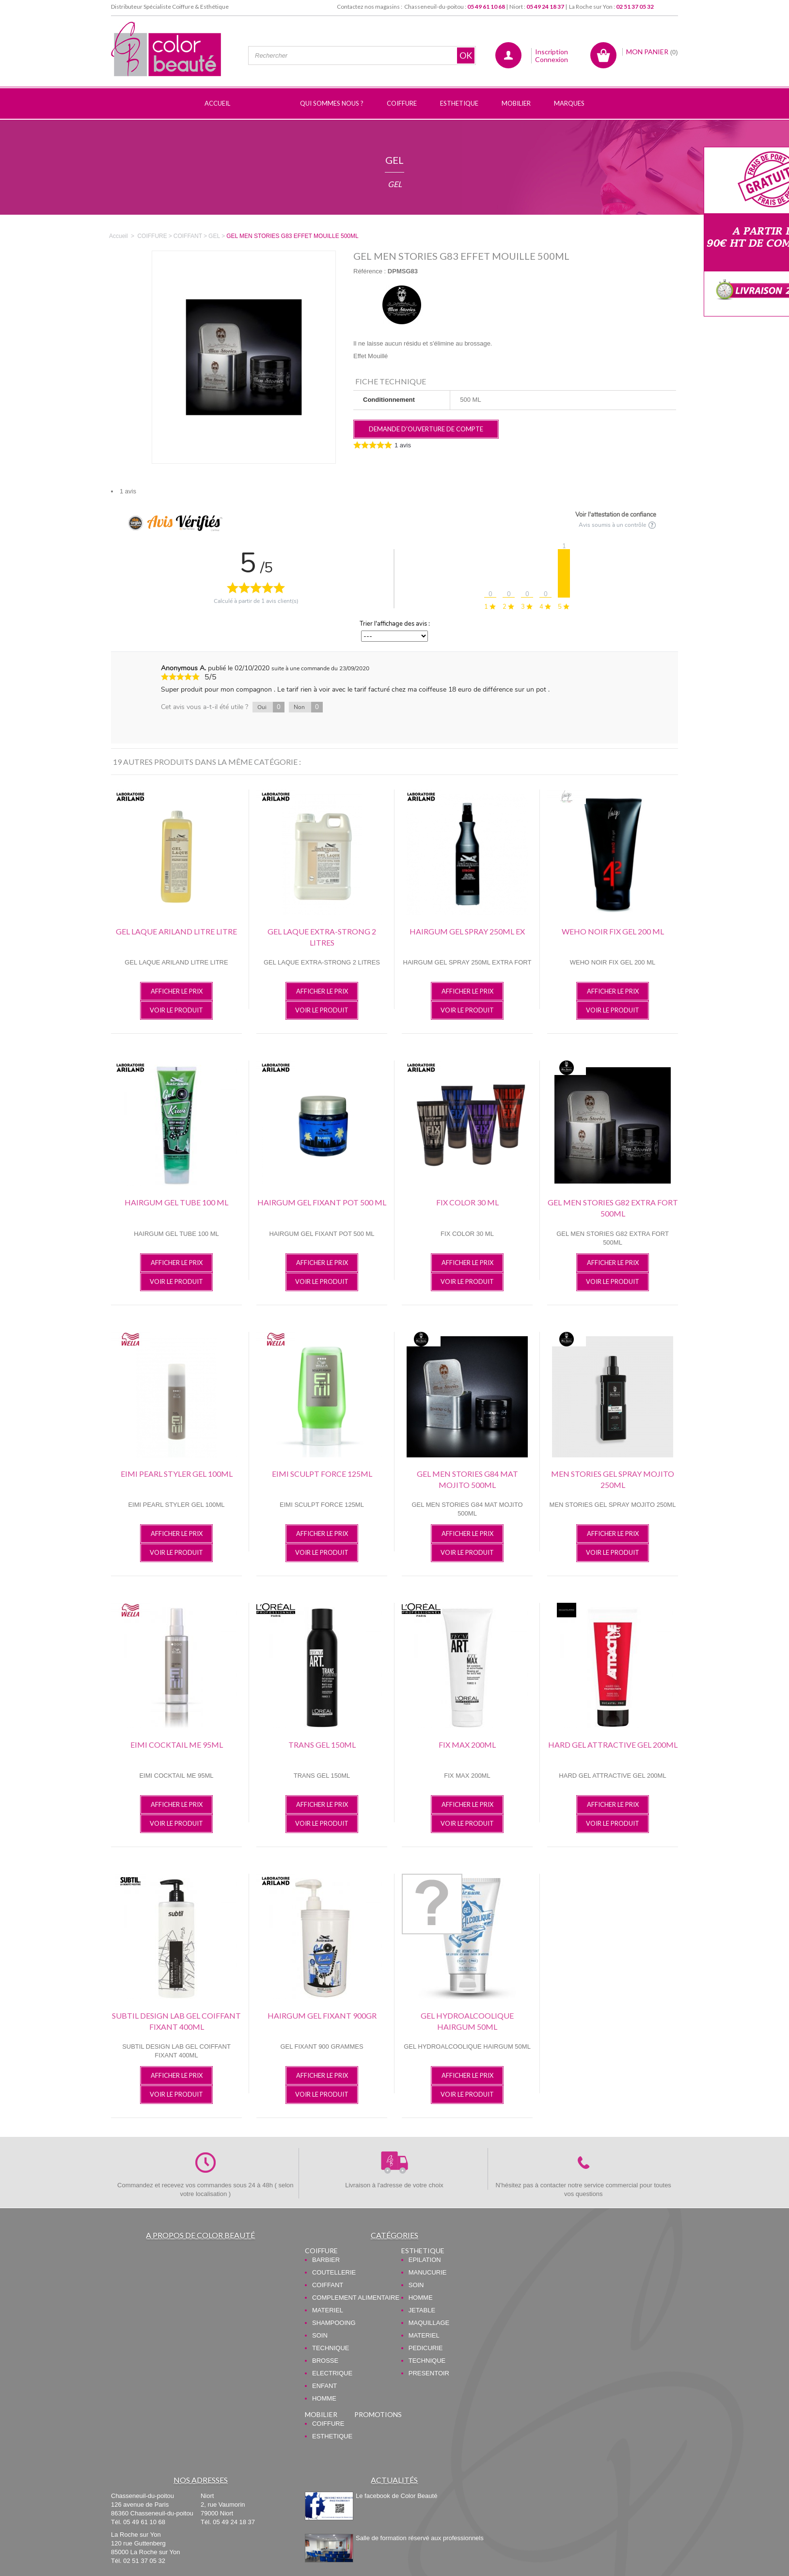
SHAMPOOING (334, 2322)
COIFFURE (321, 2250)
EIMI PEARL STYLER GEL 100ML (177, 1473)
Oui (270, 707)
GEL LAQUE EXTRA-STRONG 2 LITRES (322, 937)
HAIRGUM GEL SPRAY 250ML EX (467, 931)
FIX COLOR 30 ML (467, 1202)
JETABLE (422, 2310)
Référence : (369, 271)
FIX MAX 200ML (467, 1744)
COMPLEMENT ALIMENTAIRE (355, 2297)
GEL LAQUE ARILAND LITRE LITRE (176, 931)
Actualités (394, 2479)
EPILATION (425, 2259)
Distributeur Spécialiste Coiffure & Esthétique (170, 6)
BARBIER (326, 2259)
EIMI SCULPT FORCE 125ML (322, 1473)
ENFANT (324, 2385)
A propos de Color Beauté (200, 2235)
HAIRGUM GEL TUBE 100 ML (176, 1202)
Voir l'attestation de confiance (615, 514)
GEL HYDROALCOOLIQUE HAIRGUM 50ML (467, 2021)
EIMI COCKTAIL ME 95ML (176, 1744)
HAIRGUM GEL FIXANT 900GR (322, 2015)
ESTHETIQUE (422, 2250)
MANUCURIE (428, 2272)
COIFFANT (327, 2285)
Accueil (118, 236)
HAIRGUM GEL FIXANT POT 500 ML (321, 1202)
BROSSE (325, 2360)
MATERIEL (327, 2310)
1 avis (128, 491)
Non (308, 707)
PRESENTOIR (429, 2373)
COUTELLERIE (334, 2272)
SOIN (320, 2335)
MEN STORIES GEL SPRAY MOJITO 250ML (612, 1479)
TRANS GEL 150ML (322, 1744)
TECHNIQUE (330, 2348)
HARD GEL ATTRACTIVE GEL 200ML (613, 1744)
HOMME (324, 2398)
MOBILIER (321, 2414)
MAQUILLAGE (429, 2322)
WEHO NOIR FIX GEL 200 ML (613, 931)
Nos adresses (201, 2479)
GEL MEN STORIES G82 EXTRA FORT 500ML (613, 1208)
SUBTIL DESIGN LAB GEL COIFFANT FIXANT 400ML (176, 2021)
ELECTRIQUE (332, 2373)
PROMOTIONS (378, 2414)
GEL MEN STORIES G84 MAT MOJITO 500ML (467, 1479)
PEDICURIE (426, 2348)
